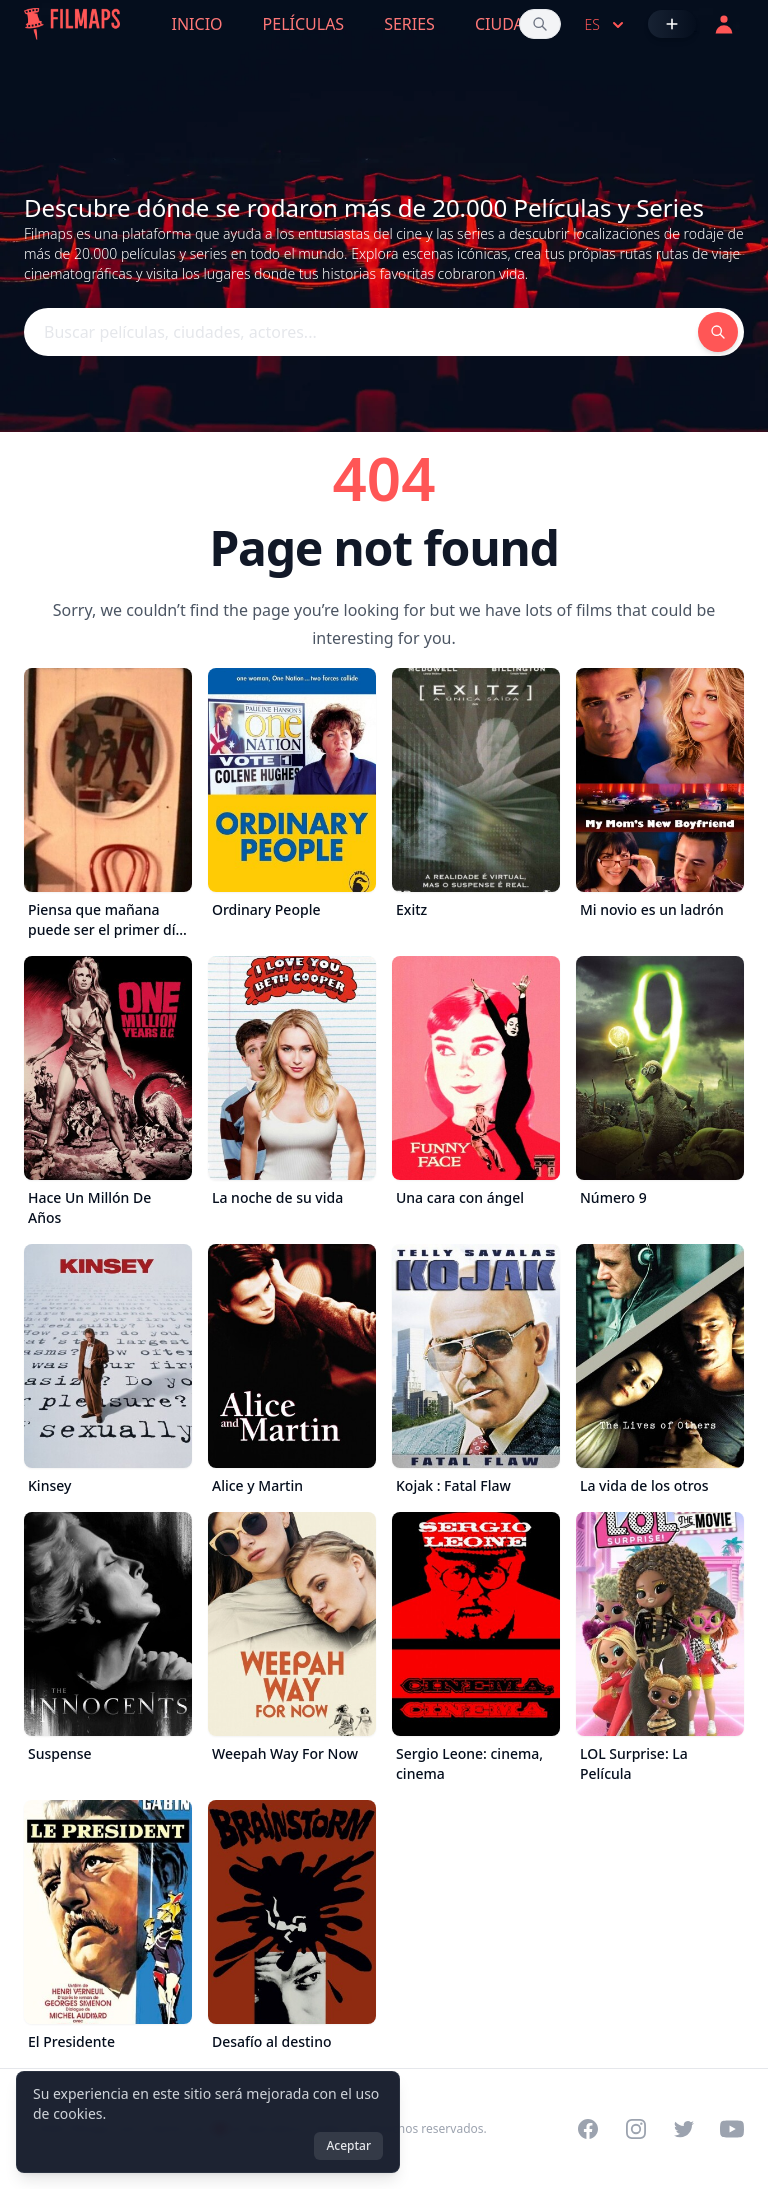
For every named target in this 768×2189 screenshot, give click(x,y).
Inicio (197, 24)
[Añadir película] (672, 24)
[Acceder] (724, 24)
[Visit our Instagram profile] (636, 2129)
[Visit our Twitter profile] (684, 2129)
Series (409, 24)
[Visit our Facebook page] (588, 2129)
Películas (304, 24)
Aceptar (348, 2145)
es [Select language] (606, 25)
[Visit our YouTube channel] (732, 2129)
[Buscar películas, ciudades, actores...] (540, 24)
